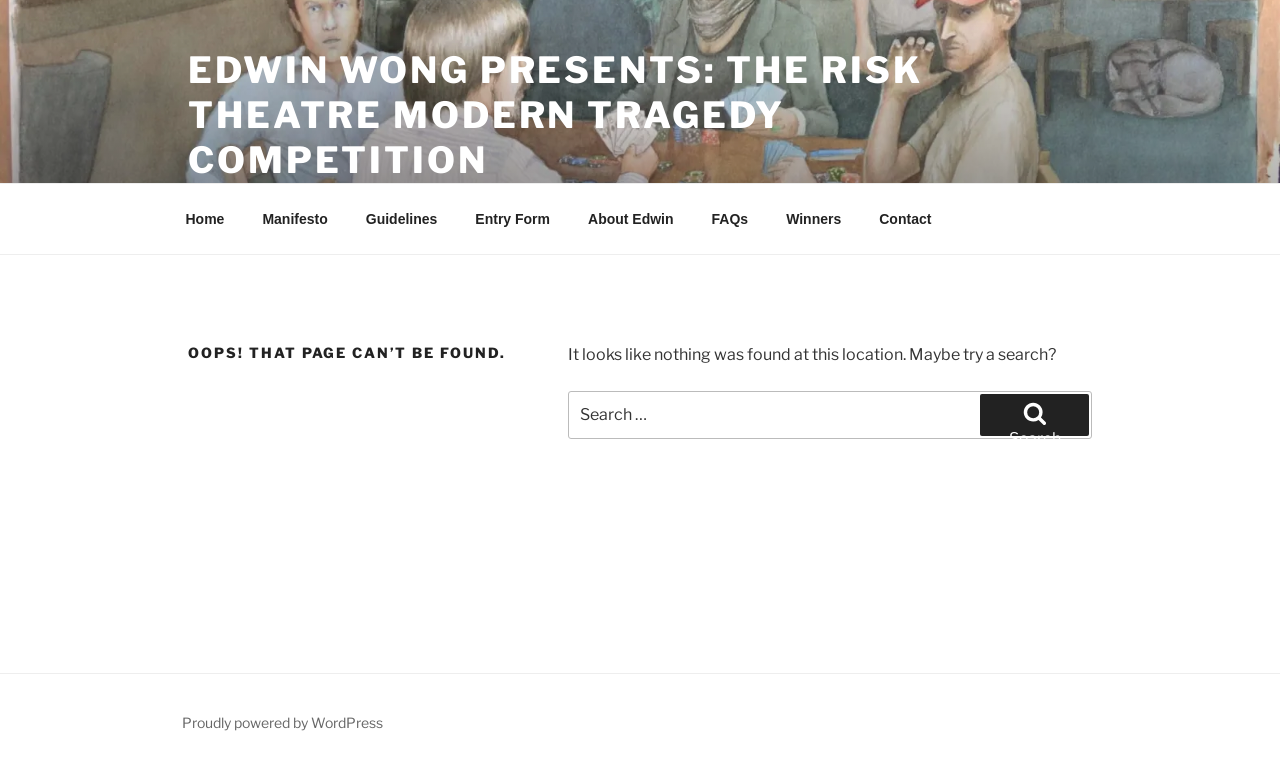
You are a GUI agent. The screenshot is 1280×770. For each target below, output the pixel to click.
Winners (813, 219)
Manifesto (294, 219)
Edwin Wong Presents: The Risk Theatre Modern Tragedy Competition (555, 115)
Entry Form (512, 219)
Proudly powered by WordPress (282, 722)
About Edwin (631, 219)
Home (205, 219)
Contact (905, 219)
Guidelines (402, 219)
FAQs (730, 219)
